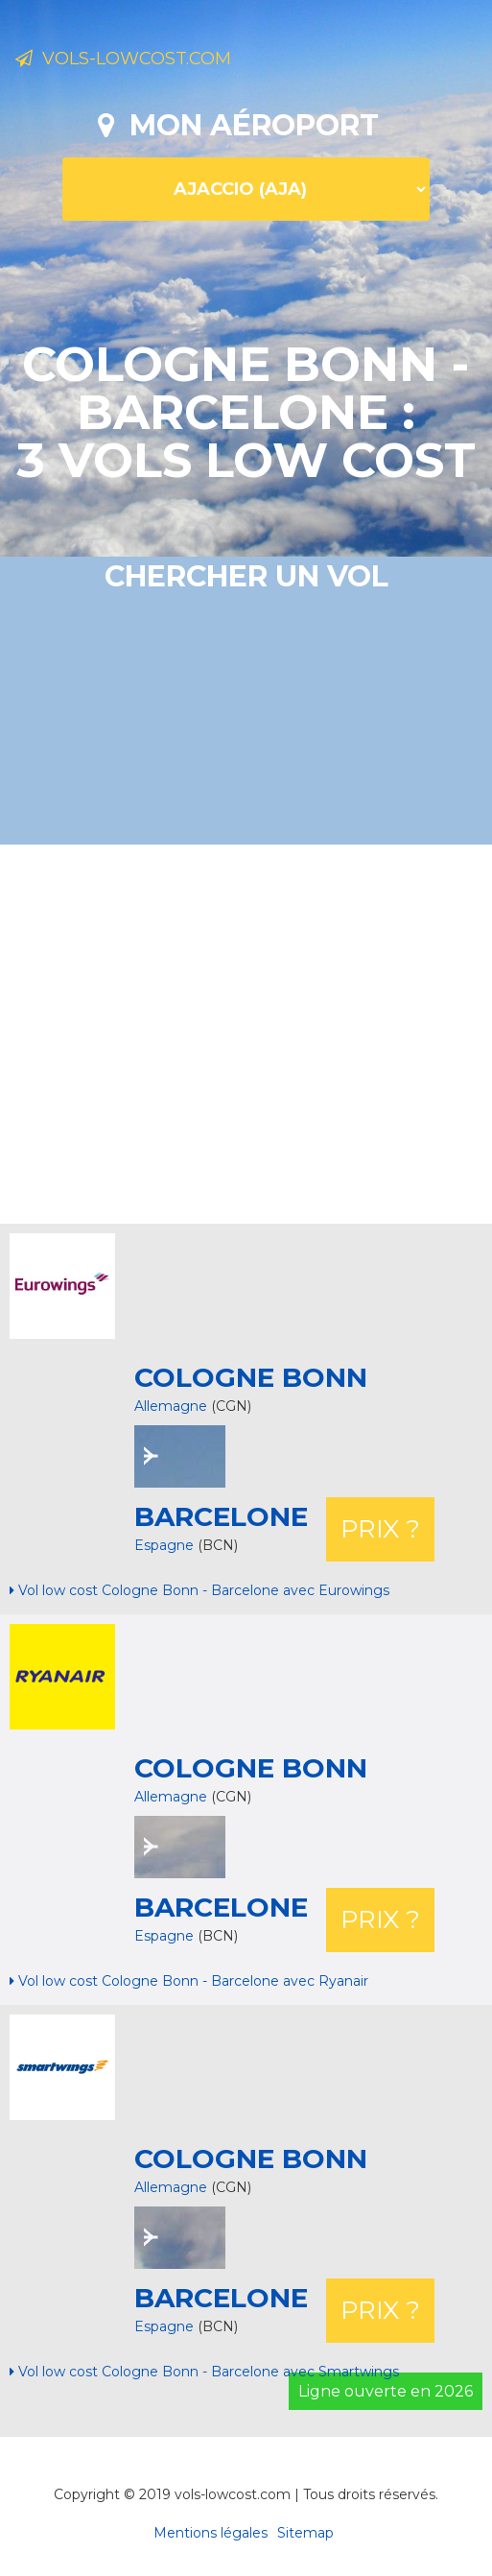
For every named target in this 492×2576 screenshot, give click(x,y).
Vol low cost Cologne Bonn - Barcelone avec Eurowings (199, 1590)
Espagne (166, 1545)
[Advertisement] (253, 1031)
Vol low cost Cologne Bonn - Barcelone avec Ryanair (189, 1981)
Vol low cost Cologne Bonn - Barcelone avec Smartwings (204, 2371)
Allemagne (170, 1406)
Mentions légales (210, 2532)
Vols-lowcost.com (123, 58)
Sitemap (305, 2532)
